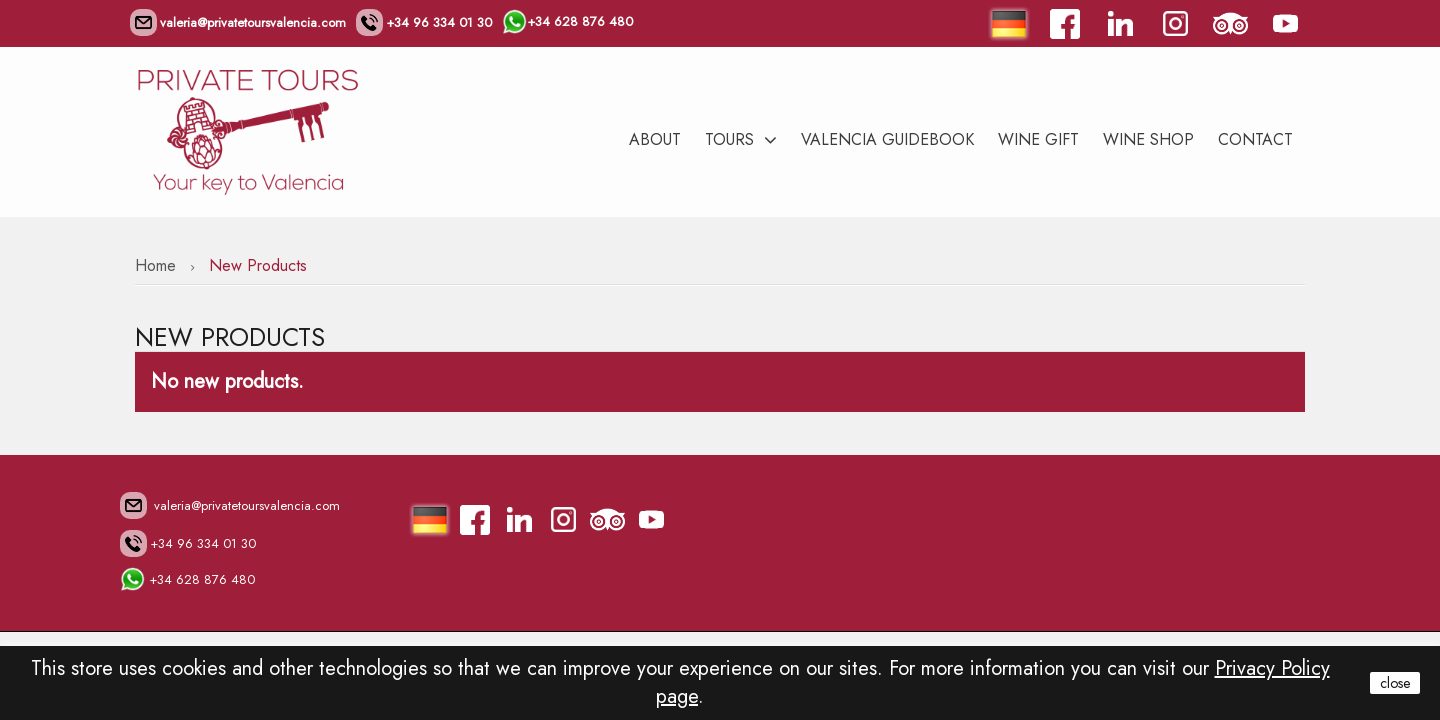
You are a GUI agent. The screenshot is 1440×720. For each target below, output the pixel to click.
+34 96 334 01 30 (424, 22)
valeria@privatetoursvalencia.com (238, 22)
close (1395, 683)
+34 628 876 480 (567, 21)
